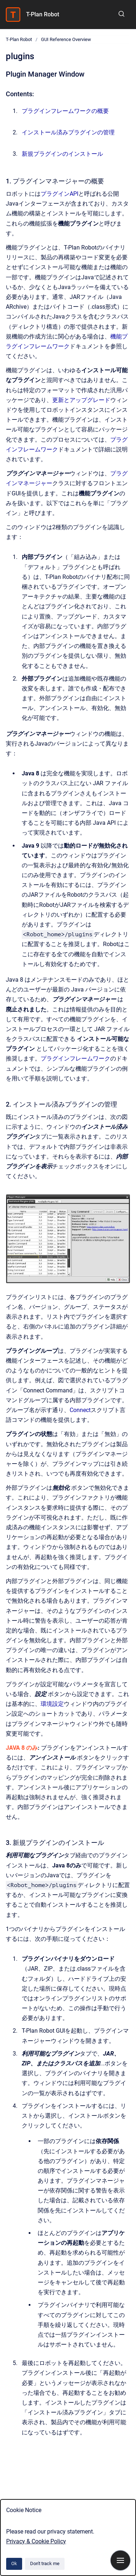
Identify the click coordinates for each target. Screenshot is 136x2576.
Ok (14, 2563)
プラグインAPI (59, 193)
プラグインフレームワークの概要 (65, 110)
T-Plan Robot (42, 14)
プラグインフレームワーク (75, 1058)
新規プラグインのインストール (62, 153)
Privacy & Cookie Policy (36, 2541)
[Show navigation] (120, 2560)
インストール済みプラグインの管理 (68, 132)
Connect (80, 1410)
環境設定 (52, 1703)
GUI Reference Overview (66, 39)
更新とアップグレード (81, 400)
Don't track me (44, 2563)
